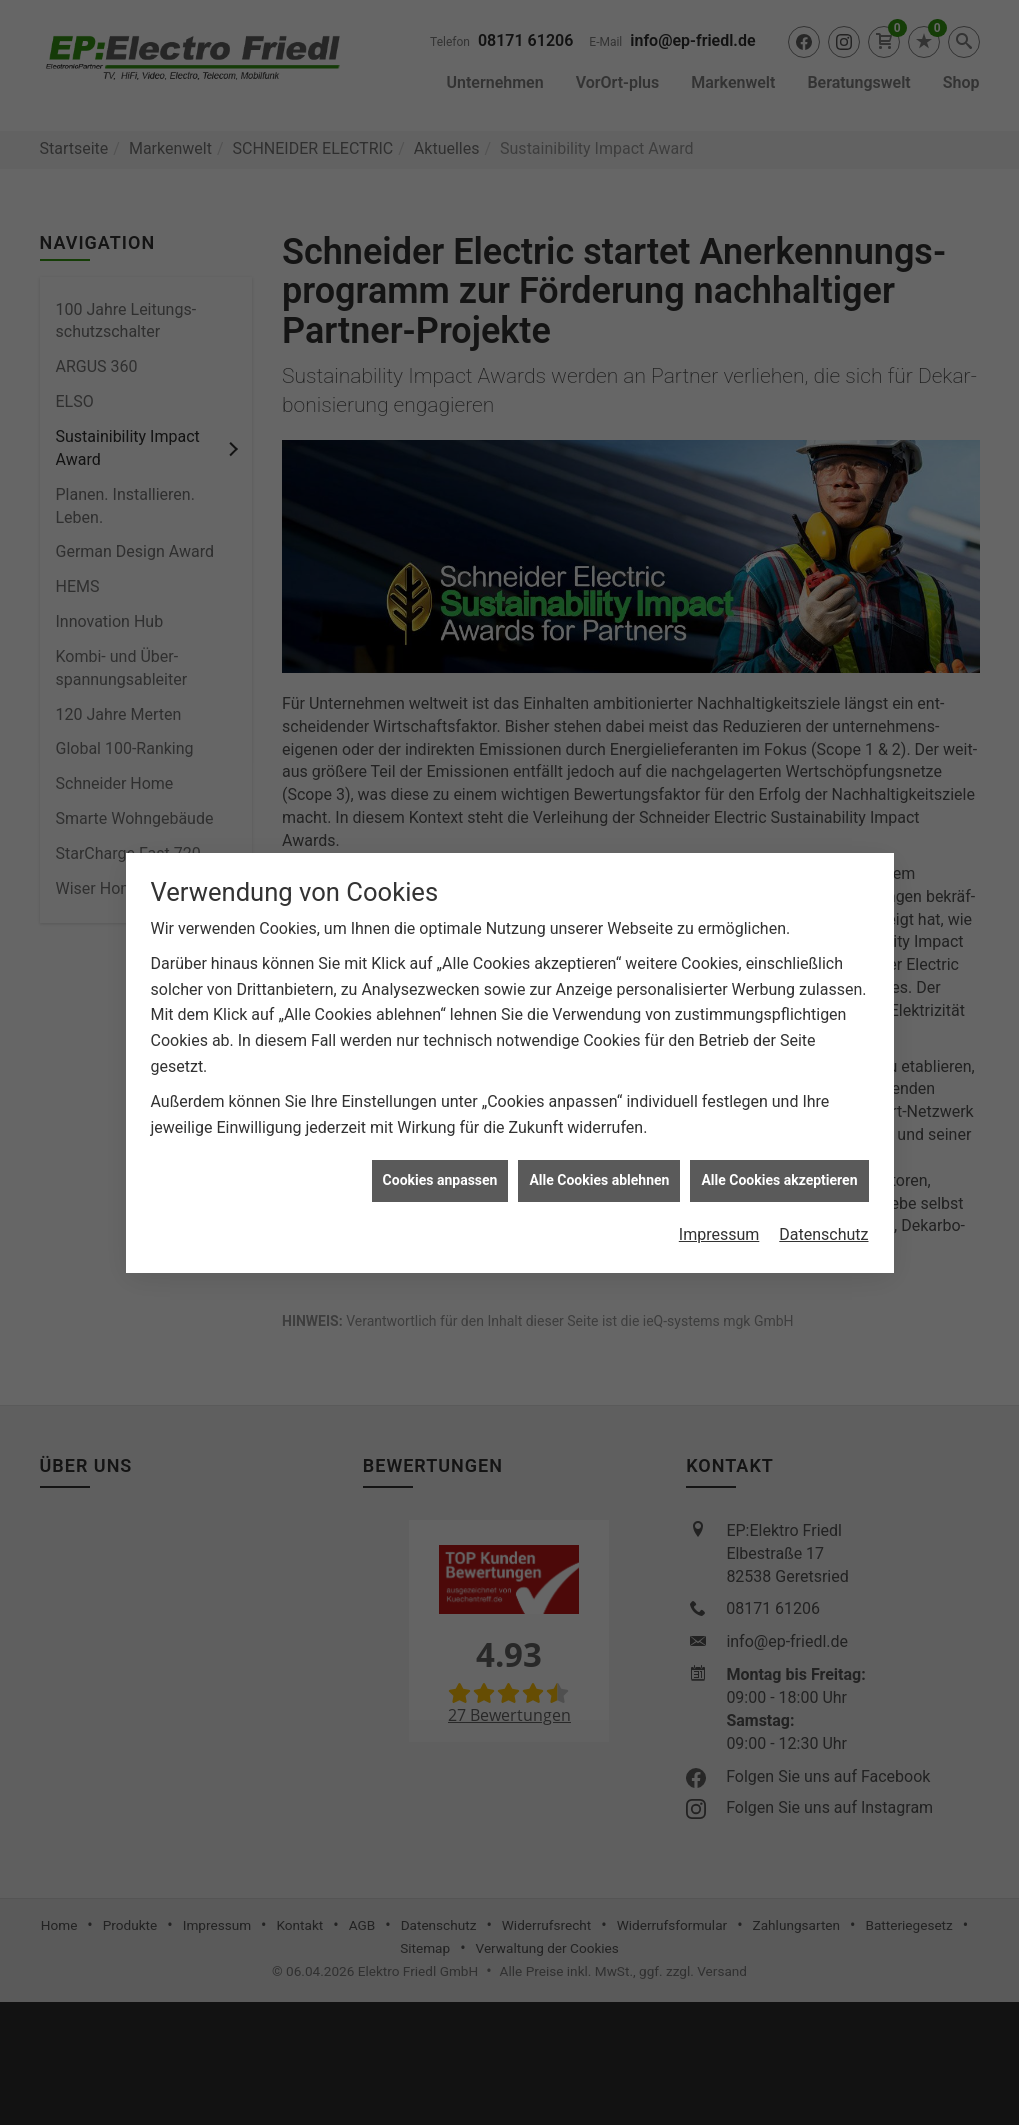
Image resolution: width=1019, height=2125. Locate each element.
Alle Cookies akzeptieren (779, 766)
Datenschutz (823, 820)
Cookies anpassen (440, 766)
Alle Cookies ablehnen (599, 766)
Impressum (719, 820)
